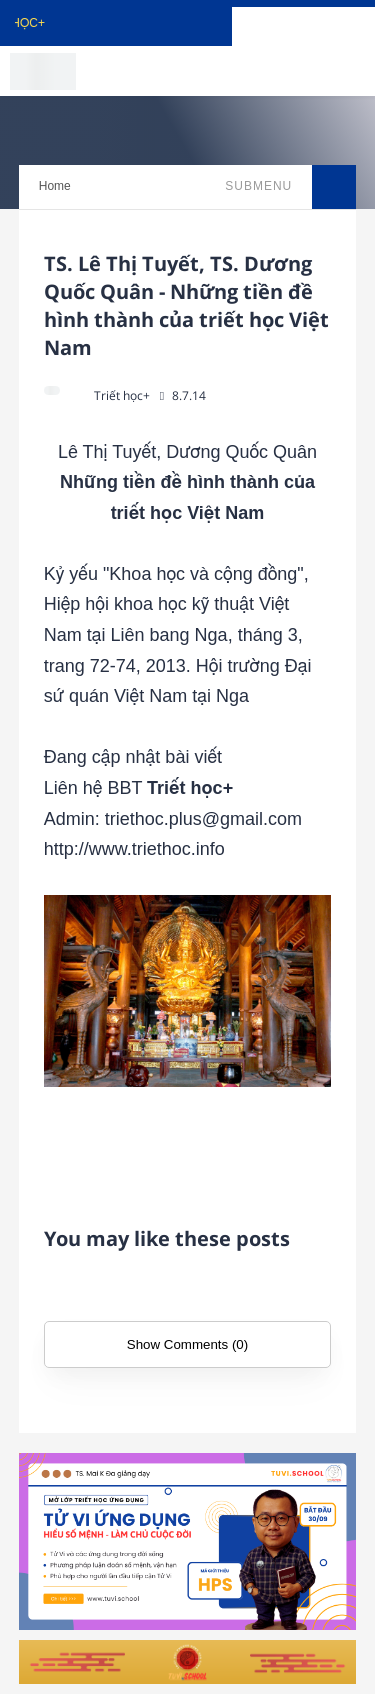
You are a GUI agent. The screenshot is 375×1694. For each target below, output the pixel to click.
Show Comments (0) (187, 1344)
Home (55, 186)
